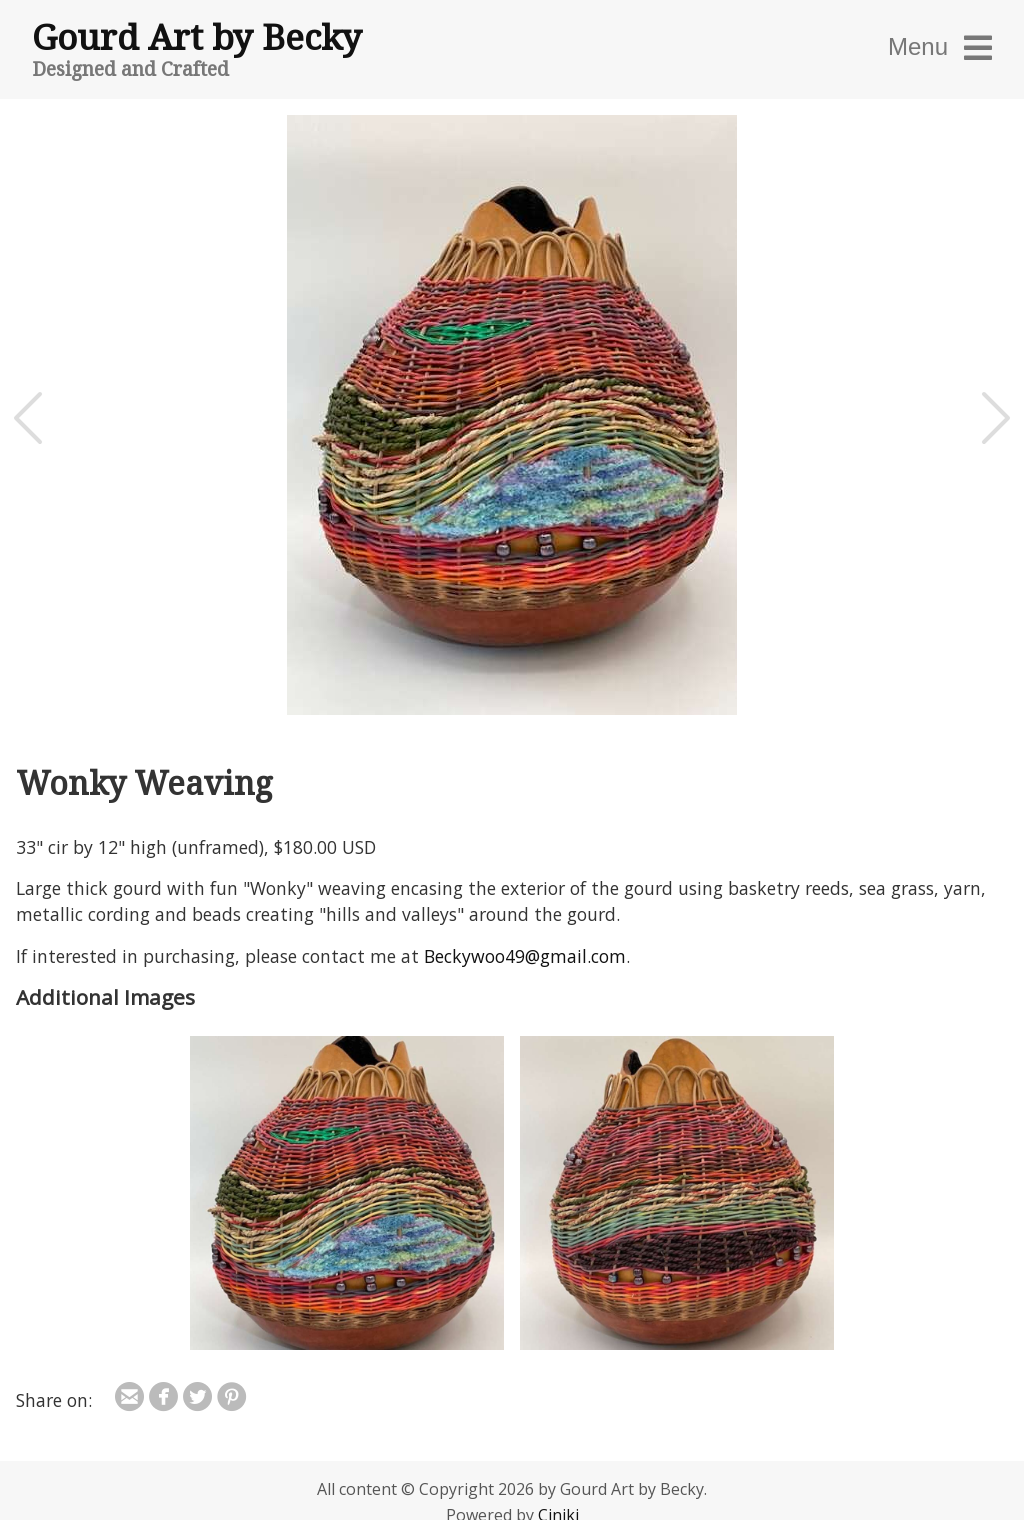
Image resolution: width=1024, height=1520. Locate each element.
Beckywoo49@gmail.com (525, 956)
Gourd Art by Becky (197, 36)
